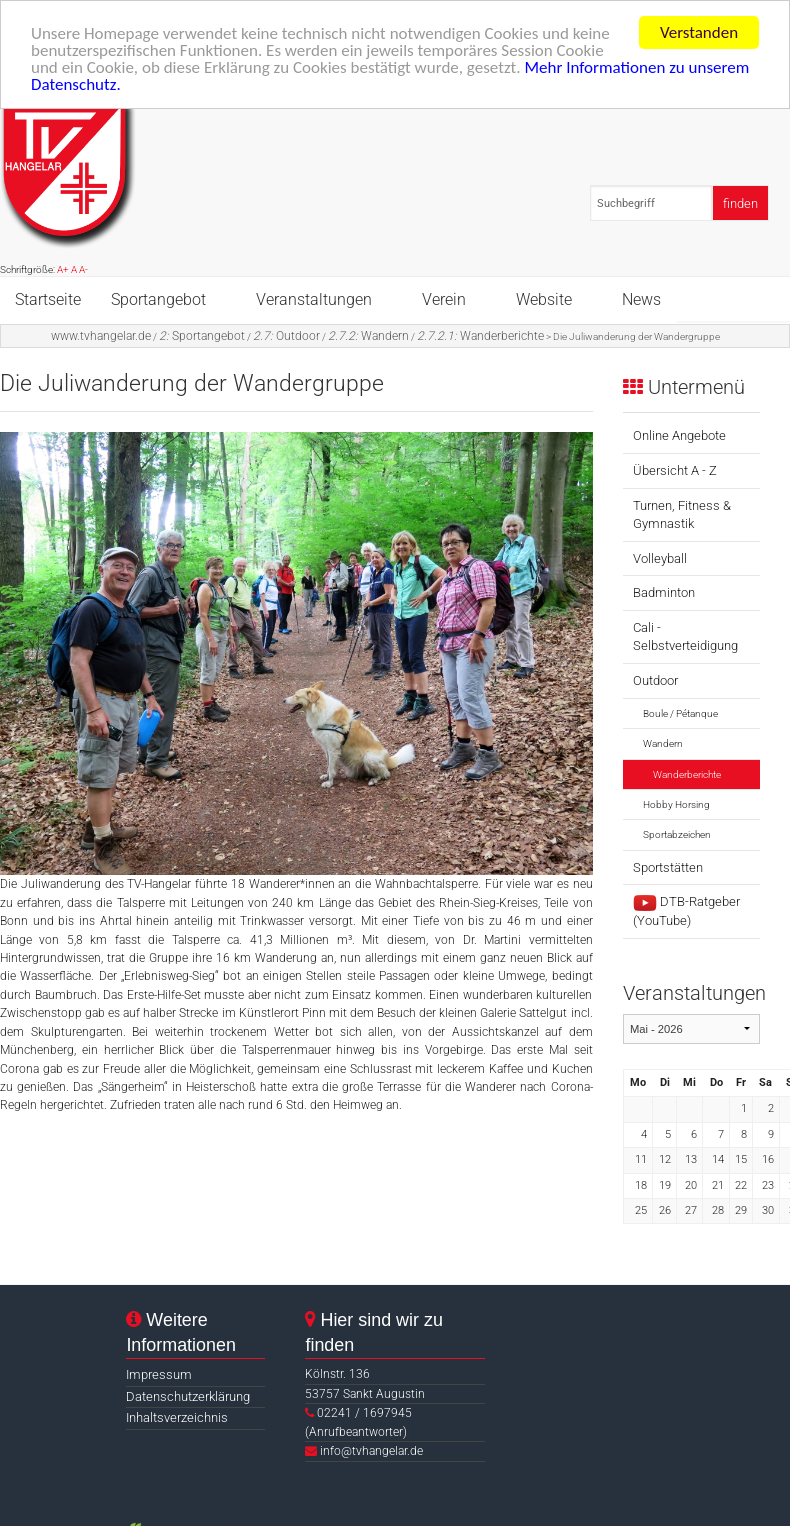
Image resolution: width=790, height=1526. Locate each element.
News (641, 298)
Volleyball (660, 558)
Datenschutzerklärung (188, 1396)
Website (544, 298)
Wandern (368, 335)
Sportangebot (158, 298)
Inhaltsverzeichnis (177, 1417)
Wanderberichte (480, 335)
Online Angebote (679, 435)
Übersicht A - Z (675, 470)
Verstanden (699, 32)
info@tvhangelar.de (371, 1451)
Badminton (664, 592)
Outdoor (286, 335)
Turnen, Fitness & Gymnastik (682, 514)
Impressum (159, 1374)
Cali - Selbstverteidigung (685, 636)
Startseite (48, 298)
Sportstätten (668, 867)
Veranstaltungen (314, 298)
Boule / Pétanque (680, 713)
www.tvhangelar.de (101, 335)
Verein (444, 298)
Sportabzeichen (677, 834)
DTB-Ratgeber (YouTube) (686, 911)
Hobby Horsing (676, 804)
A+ (63, 269)
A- (83, 269)
